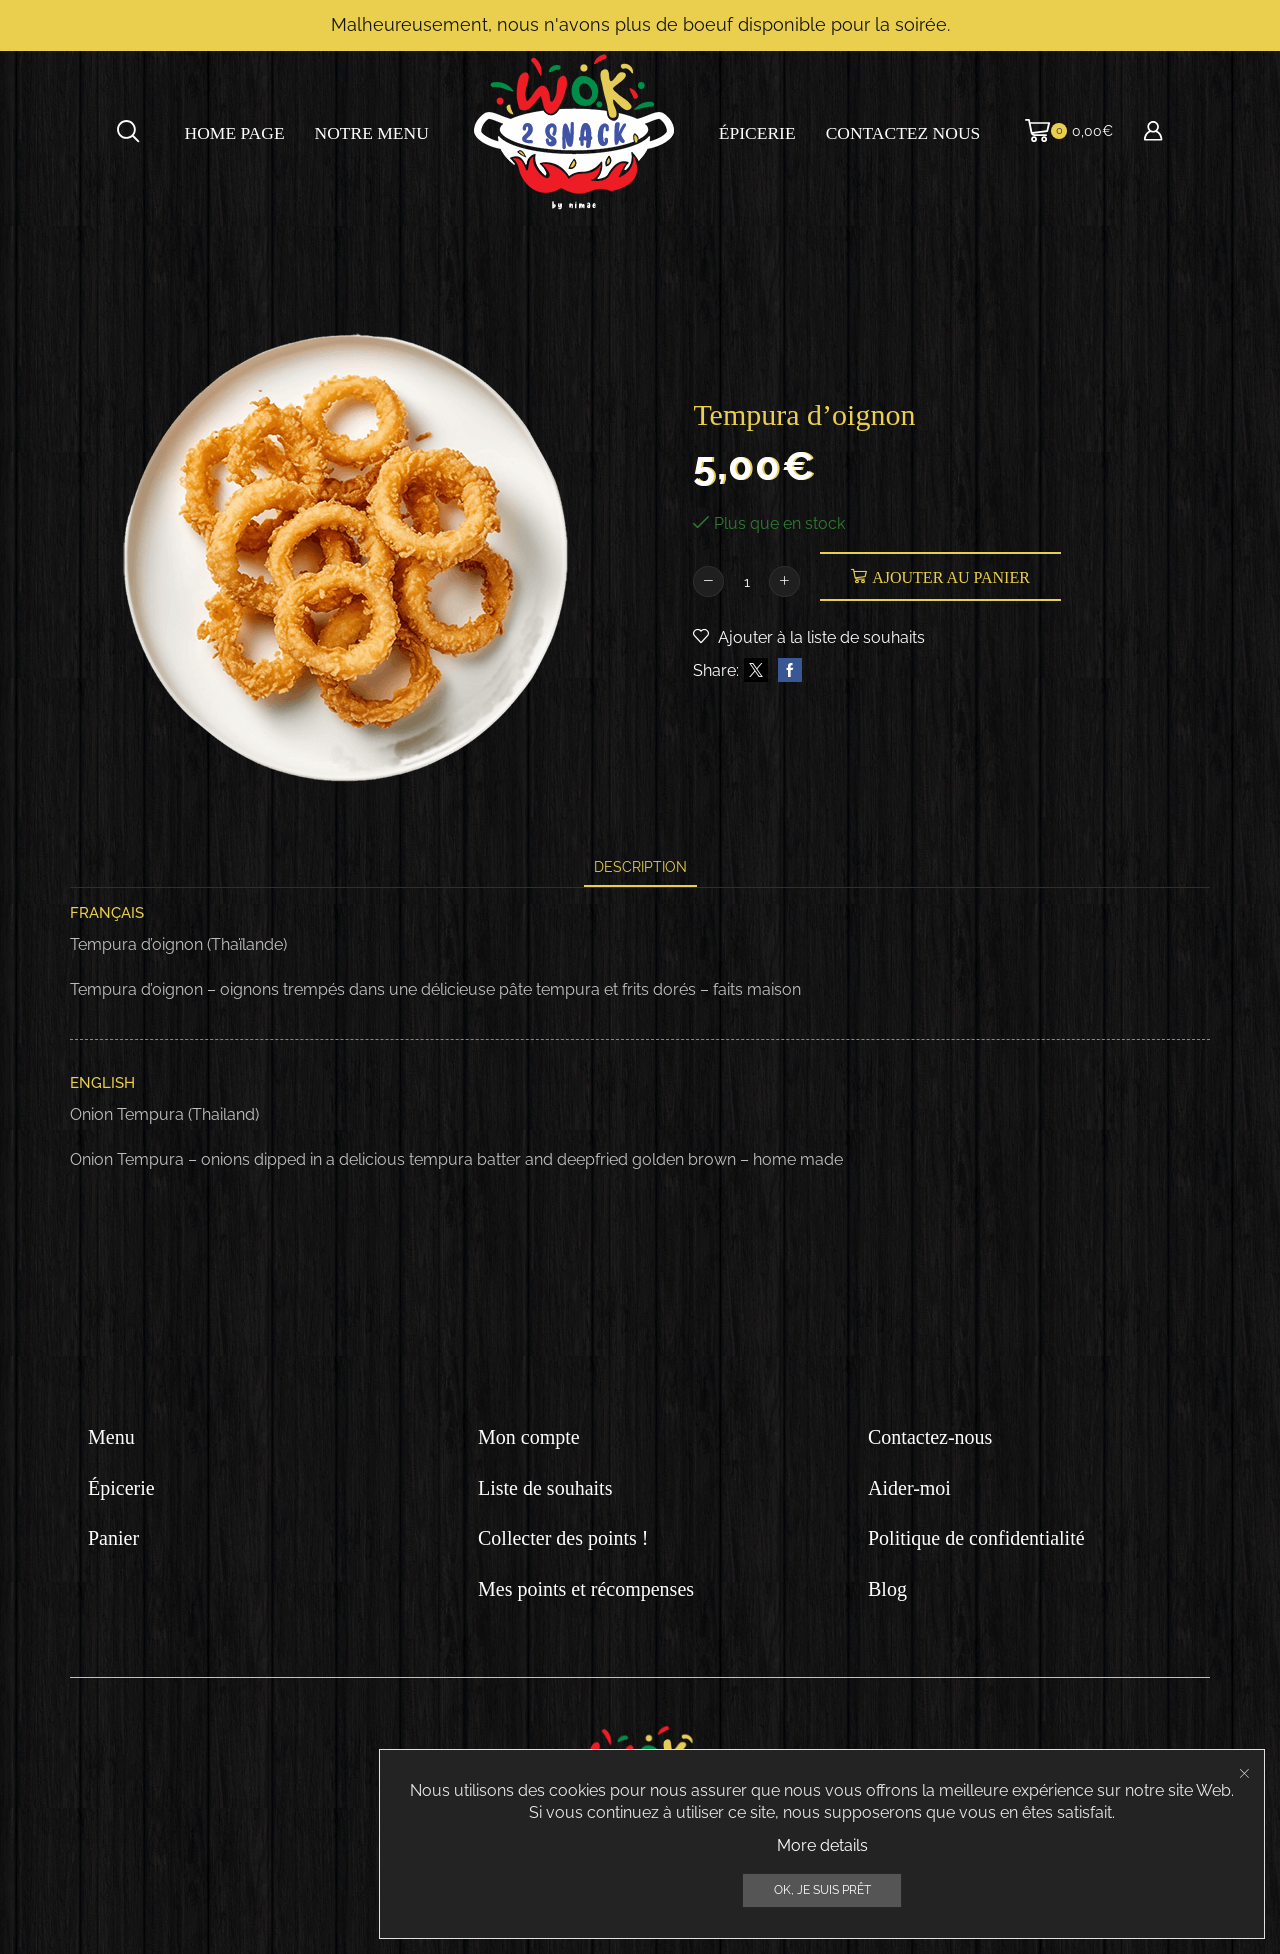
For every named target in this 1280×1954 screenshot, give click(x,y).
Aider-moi (909, 1488)
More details (822, 1938)
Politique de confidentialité (976, 1538)
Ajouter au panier (951, 577)
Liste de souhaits (545, 1488)
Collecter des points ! (563, 1538)
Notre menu (372, 133)
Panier (113, 1538)
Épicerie (757, 133)
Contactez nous (903, 133)
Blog (887, 1589)
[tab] (640, 867)
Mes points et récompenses (586, 1589)
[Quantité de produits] (746, 582)
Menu (111, 1437)
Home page (235, 133)
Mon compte (529, 1437)
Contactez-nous (930, 1437)
